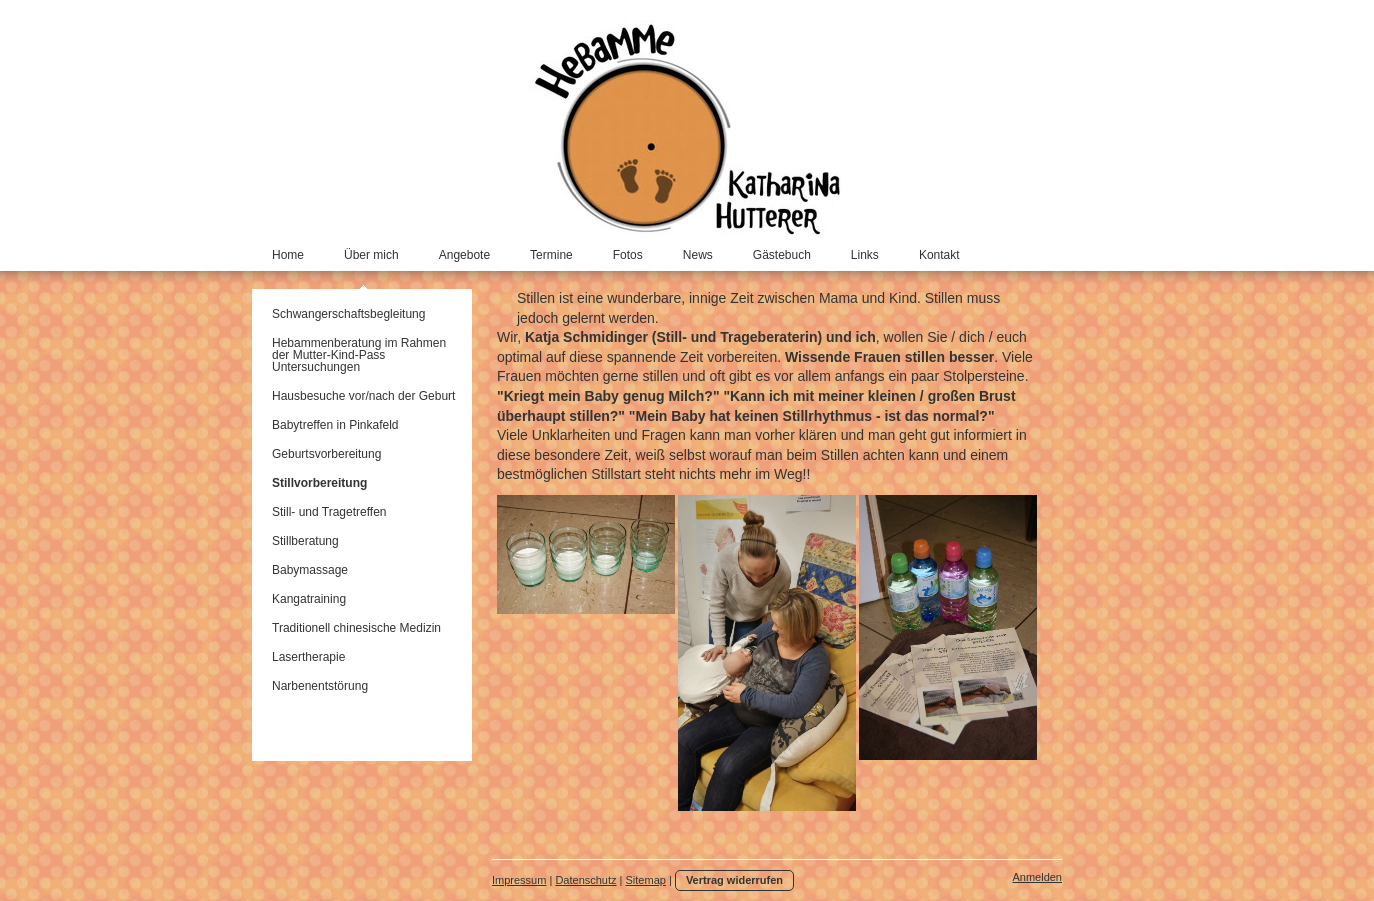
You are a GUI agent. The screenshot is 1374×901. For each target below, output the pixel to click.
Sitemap (646, 880)
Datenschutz (585, 880)
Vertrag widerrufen (734, 880)
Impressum (519, 880)
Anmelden (1037, 877)
